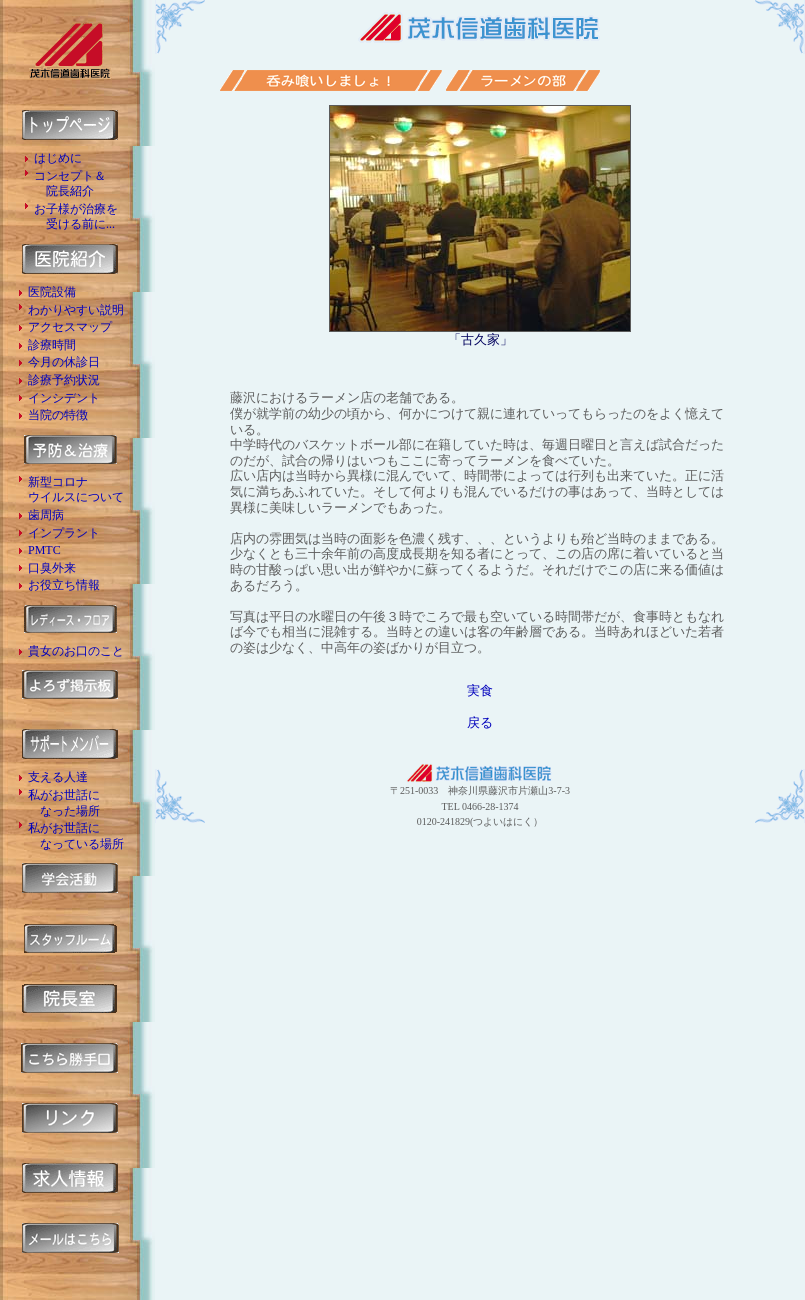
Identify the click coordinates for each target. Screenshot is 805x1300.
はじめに (58, 158)
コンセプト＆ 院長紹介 (70, 184)
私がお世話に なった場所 (64, 803)
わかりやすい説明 (76, 310)
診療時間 (52, 345)
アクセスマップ (70, 327)
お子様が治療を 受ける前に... (76, 217)
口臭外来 (52, 568)
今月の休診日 (64, 362)
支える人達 (58, 777)
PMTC (44, 550)
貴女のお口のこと (76, 651)
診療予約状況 (64, 380)
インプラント (64, 533)
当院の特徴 (58, 415)
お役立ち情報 (64, 585)
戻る (480, 722)
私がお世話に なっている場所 (76, 836)
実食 (480, 690)
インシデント (64, 398)
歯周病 (46, 515)
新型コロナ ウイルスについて (76, 490)
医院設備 (52, 292)
